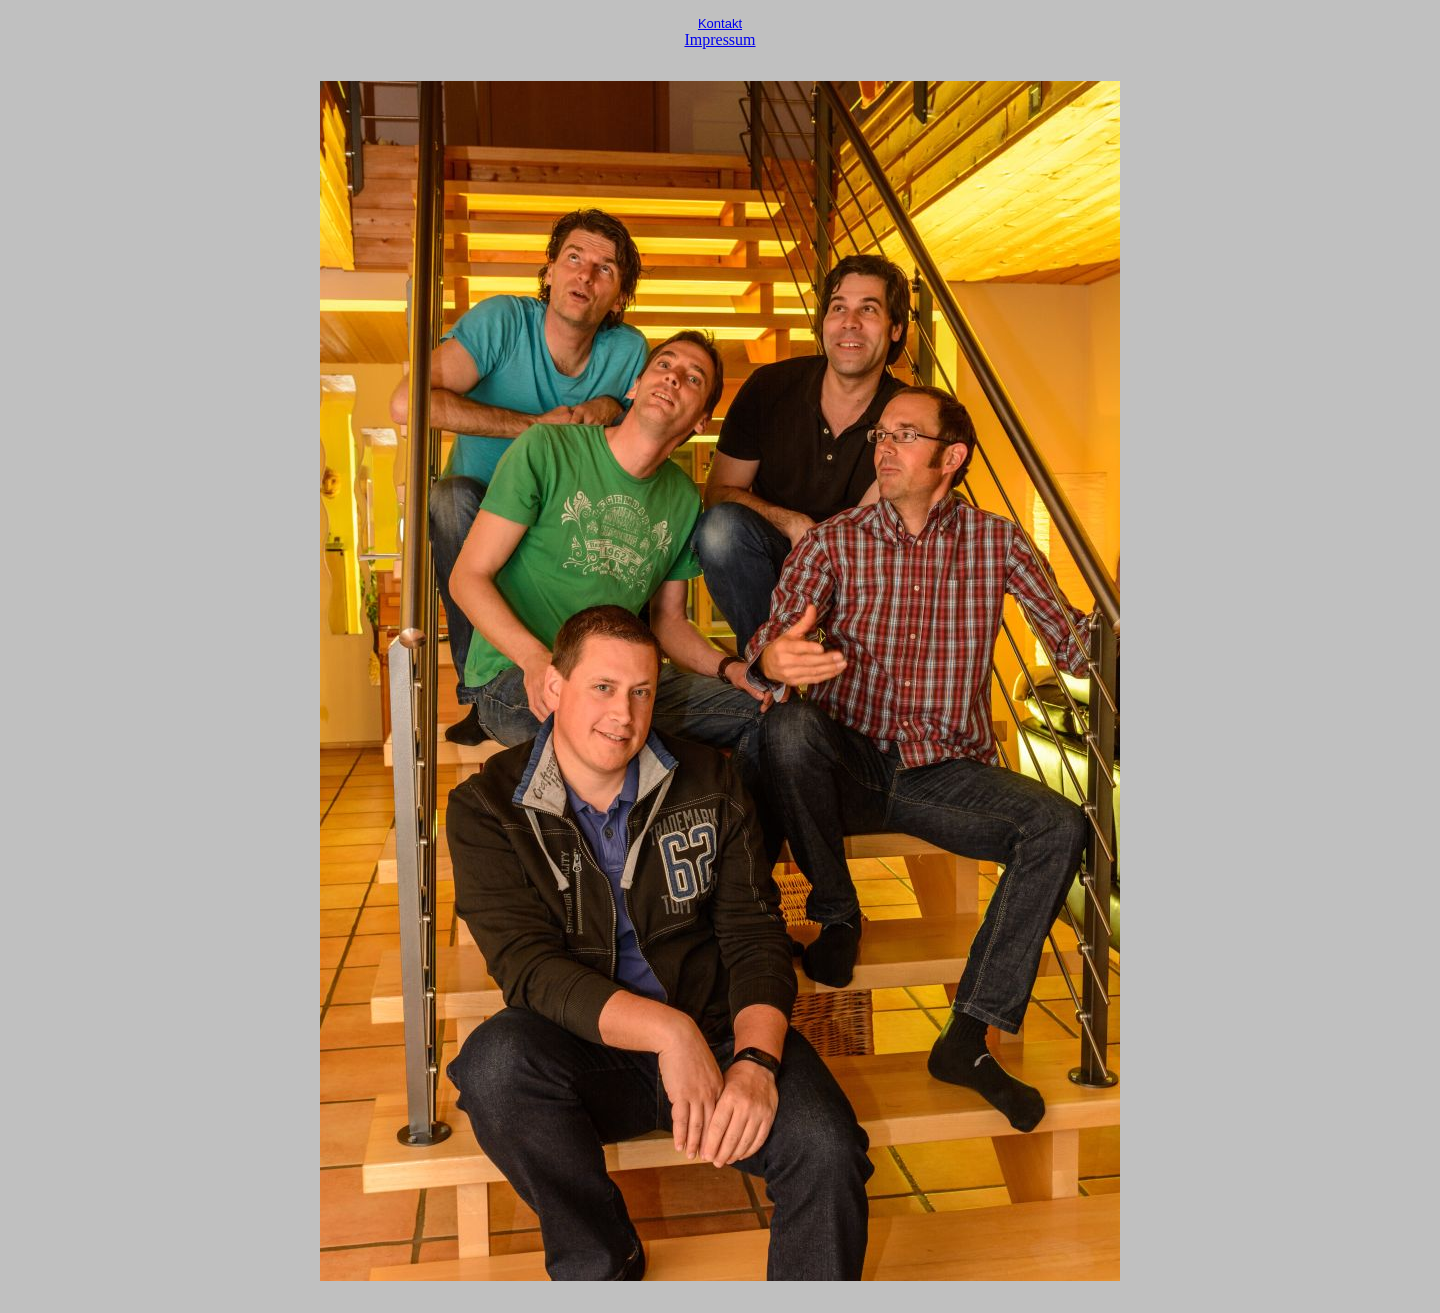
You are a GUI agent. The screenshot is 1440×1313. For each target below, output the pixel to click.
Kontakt (720, 23)
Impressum (719, 39)
